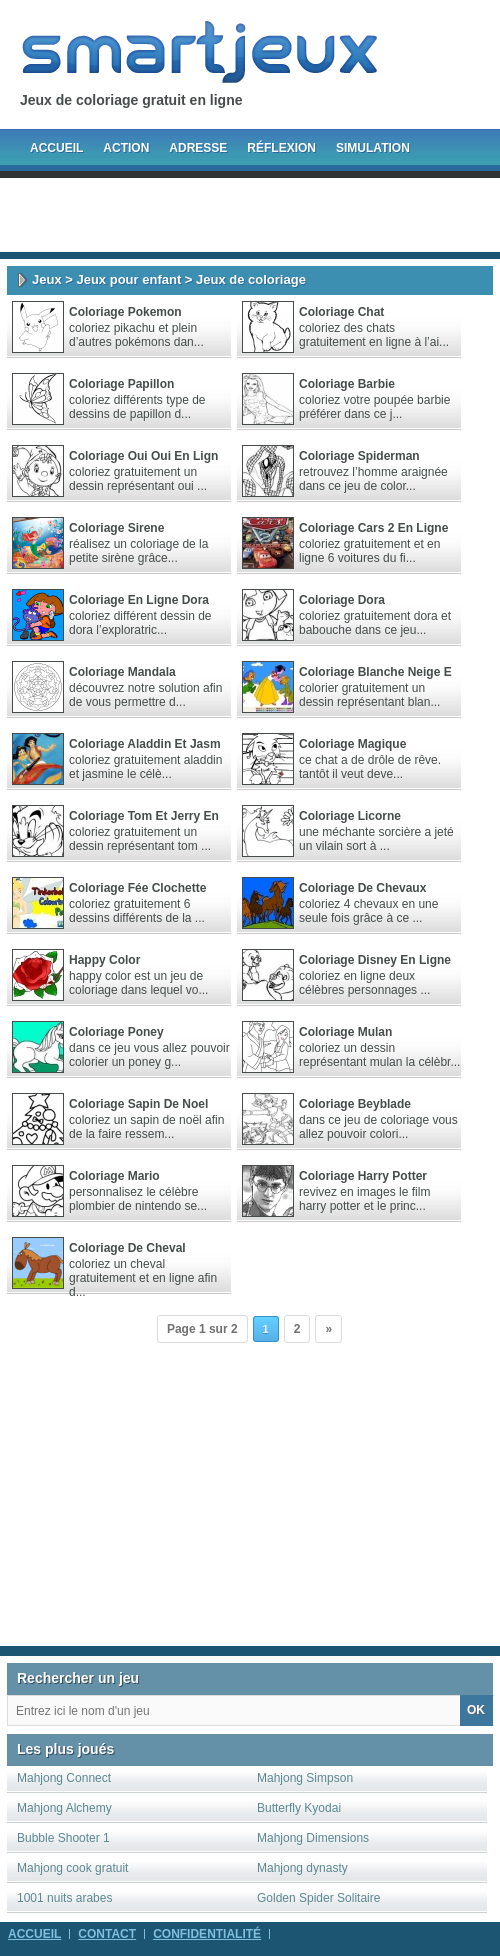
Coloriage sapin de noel (138, 1104)
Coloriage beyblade (355, 1104)
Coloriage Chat (341, 312)
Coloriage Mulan (345, 1032)
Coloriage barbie (347, 384)
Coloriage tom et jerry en (144, 816)
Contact (107, 1934)
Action (126, 148)
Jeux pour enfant (128, 279)
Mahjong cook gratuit (72, 1868)
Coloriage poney (116, 1032)
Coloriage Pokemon (125, 312)
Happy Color (104, 960)
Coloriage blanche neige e (375, 672)
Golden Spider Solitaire (318, 1898)
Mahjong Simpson (305, 1778)
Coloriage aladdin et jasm (145, 744)
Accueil (56, 148)
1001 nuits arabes (64, 1898)
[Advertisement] (250, 215)
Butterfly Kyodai (299, 1808)
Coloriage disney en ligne (375, 960)
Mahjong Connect (64, 1778)
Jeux (47, 279)
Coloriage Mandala (122, 672)
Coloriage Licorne (350, 816)
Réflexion (281, 148)
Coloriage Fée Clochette (137, 888)
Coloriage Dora (342, 600)
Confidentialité (207, 1934)
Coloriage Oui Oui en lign (143, 456)
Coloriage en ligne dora (139, 600)
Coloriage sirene (116, 528)
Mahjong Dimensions (313, 1838)
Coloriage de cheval (127, 1248)
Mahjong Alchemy (64, 1808)
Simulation (373, 148)
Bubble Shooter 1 (63, 1838)
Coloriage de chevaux (362, 888)
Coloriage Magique (352, 744)
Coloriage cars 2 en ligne (373, 528)
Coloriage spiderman (359, 456)
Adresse (198, 148)
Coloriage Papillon (121, 384)
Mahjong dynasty (302, 1868)
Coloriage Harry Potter (363, 1176)
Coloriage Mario (114, 1176)
